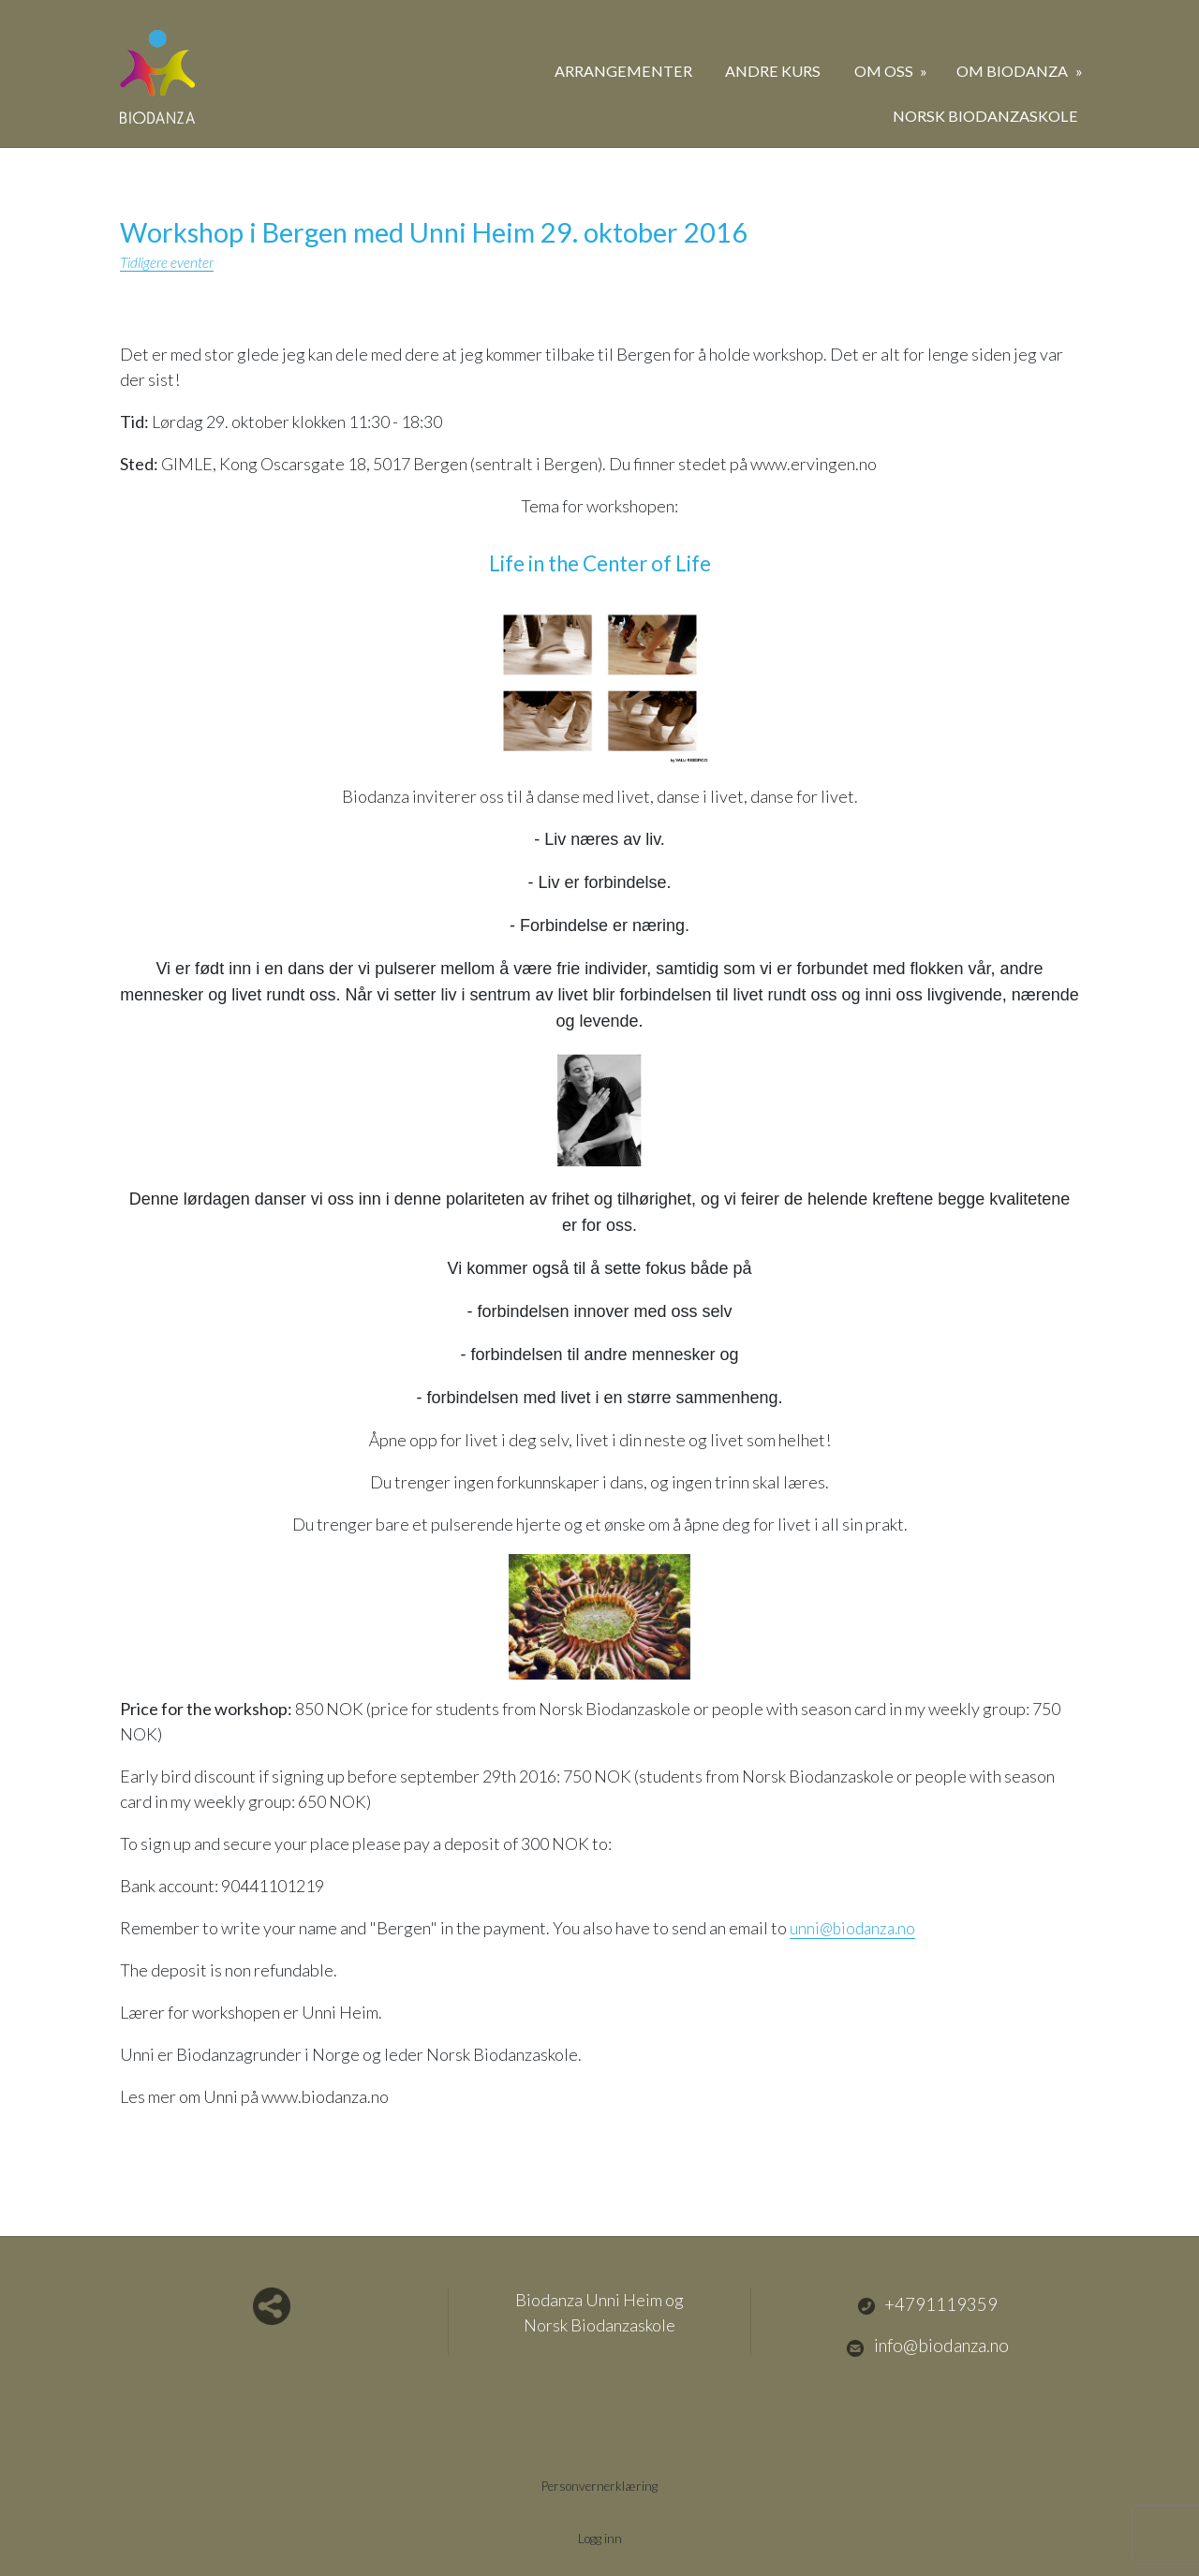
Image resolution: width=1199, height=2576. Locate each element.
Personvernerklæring (599, 2484)
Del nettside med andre (271, 2305)
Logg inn (600, 2536)
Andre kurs (773, 71)
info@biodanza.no (928, 2345)
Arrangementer (623, 71)
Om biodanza (1013, 71)
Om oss (885, 71)
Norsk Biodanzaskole (985, 116)
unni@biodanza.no (855, 1927)
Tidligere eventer (168, 262)
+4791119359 (927, 2304)
